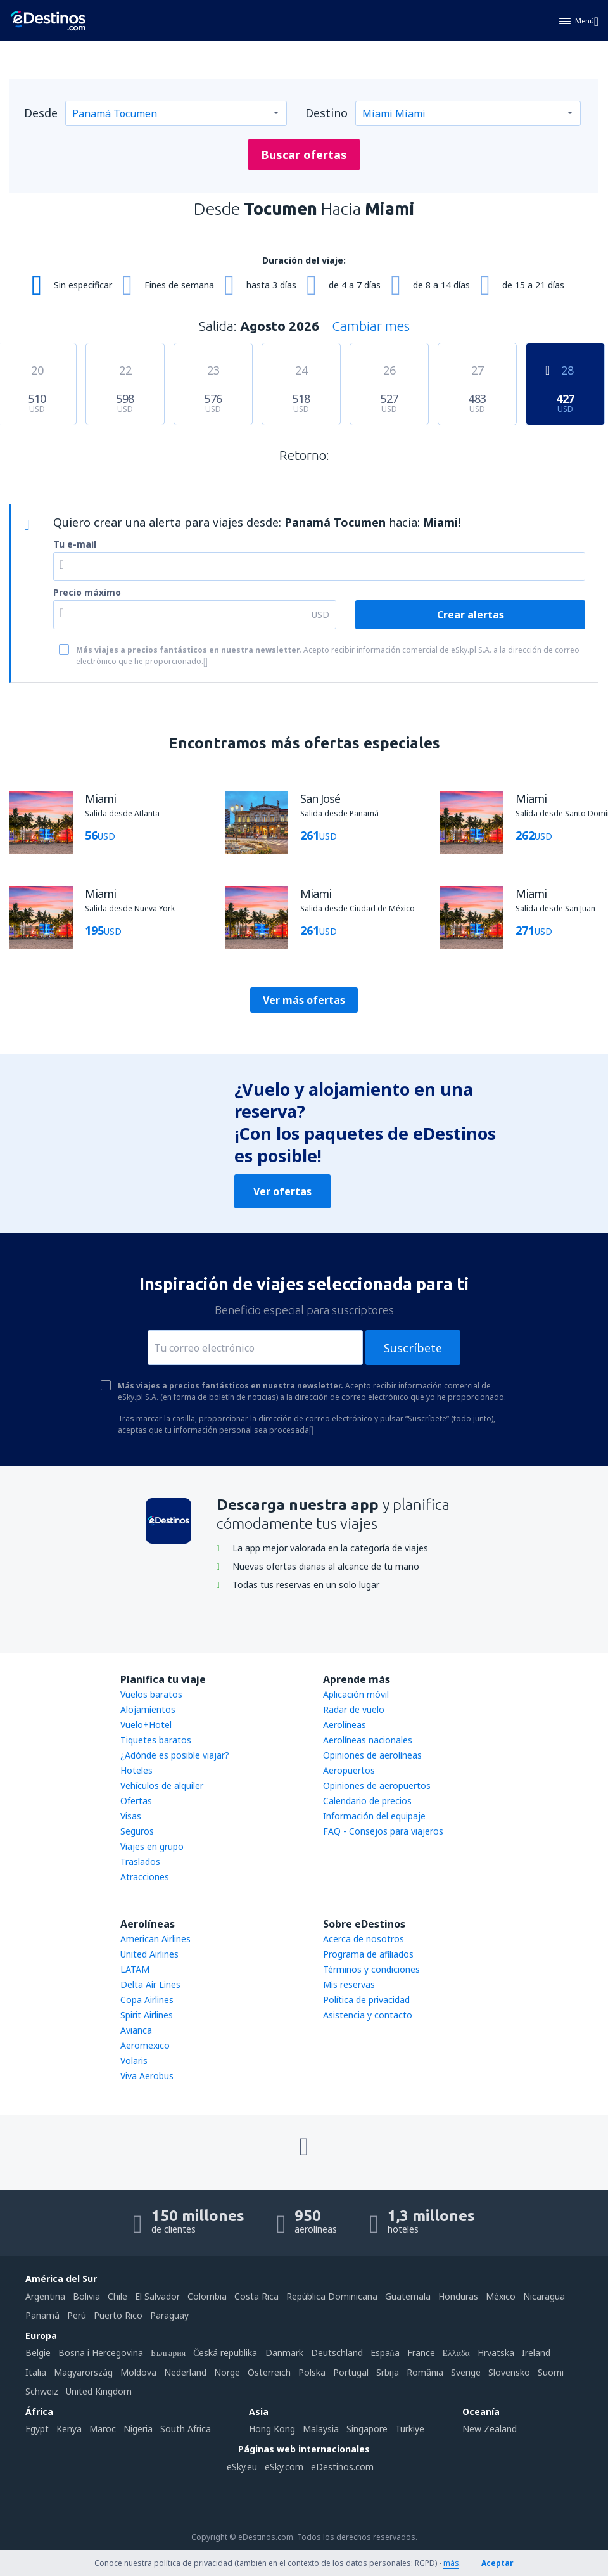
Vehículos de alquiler (161, 1785)
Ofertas (136, 1801)
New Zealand (489, 2429)
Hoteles (136, 1770)
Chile (117, 2296)
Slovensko (509, 2372)
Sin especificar (83, 285)
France (421, 2353)
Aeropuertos (349, 1770)
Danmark (284, 2353)
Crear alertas (470, 615)
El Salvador (157, 2296)
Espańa (385, 2353)
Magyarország (83, 2372)
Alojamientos (147, 1709)
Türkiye (409, 2429)
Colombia (207, 2296)
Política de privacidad (366, 2000)
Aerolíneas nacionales (367, 1740)
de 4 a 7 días (355, 285)
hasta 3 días (271, 285)
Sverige (466, 2372)
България (168, 2353)
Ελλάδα (456, 2353)
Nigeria (138, 2429)
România (425, 2372)
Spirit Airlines (146, 2015)
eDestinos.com (342, 2467)
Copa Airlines (147, 2000)
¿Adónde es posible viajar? (174, 1755)
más (451, 2563)
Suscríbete (413, 1347)
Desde (41, 112)
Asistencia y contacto (367, 2015)
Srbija (387, 2372)
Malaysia (321, 2429)
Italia (35, 2372)
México (501, 2296)
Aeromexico (145, 2045)
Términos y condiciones (371, 1969)
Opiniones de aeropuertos (377, 1785)
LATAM (134, 1969)
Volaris (134, 2060)
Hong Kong (272, 2429)
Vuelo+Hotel (146, 1725)
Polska (312, 2372)
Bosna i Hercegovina (100, 2353)
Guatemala (408, 2296)
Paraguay (169, 2315)
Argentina (45, 2296)
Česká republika (225, 2353)
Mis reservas (349, 1984)
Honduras (458, 2296)
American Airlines (155, 1939)
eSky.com (284, 2467)
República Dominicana (331, 2296)
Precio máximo (87, 592)
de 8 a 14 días (441, 285)
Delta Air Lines (150, 1984)
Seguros (137, 1831)
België (38, 2353)
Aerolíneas (344, 1725)
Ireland (536, 2353)
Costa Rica (256, 2296)
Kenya (69, 2429)
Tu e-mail (74, 544)
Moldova (138, 2372)
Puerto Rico (118, 2315)
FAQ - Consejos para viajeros (383, 1831)
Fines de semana (179, 285)
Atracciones (144, 1877)
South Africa (185, 2429)
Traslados (140, 1861)
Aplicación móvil (356, 1694)
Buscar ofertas (304, 154)
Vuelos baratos (151, 1694)
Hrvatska (496, 2353)
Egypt (37, 2429)
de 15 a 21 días (533, 285)
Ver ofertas (282, 1191)
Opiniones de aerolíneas (372, 1755)
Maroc (102, 2429)
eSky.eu (242, 2467)
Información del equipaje (374, 1816)
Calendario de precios (367, 1801)
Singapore (367, 2429)
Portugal (351, 2372)
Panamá (42, 2315)
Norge (227, 2372)
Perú (76, 2315)
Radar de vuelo (353, 1709)
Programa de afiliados (368, 1954)
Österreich (269, 2372)
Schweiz (41, 2391)
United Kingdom (99, 2391)
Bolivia (86, 2296)
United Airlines (149, 1954)
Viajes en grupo (152, 1846)
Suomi (551, 2372)
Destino (326, 112)
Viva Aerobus (147, 2076)
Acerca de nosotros (363, 1939)
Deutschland (337, 2353)
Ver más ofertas (304, 1000)
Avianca (136, 2030)
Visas (130, 1816)
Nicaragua (544, 2296)
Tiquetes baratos (155, 1740)
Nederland (185, 2372)
